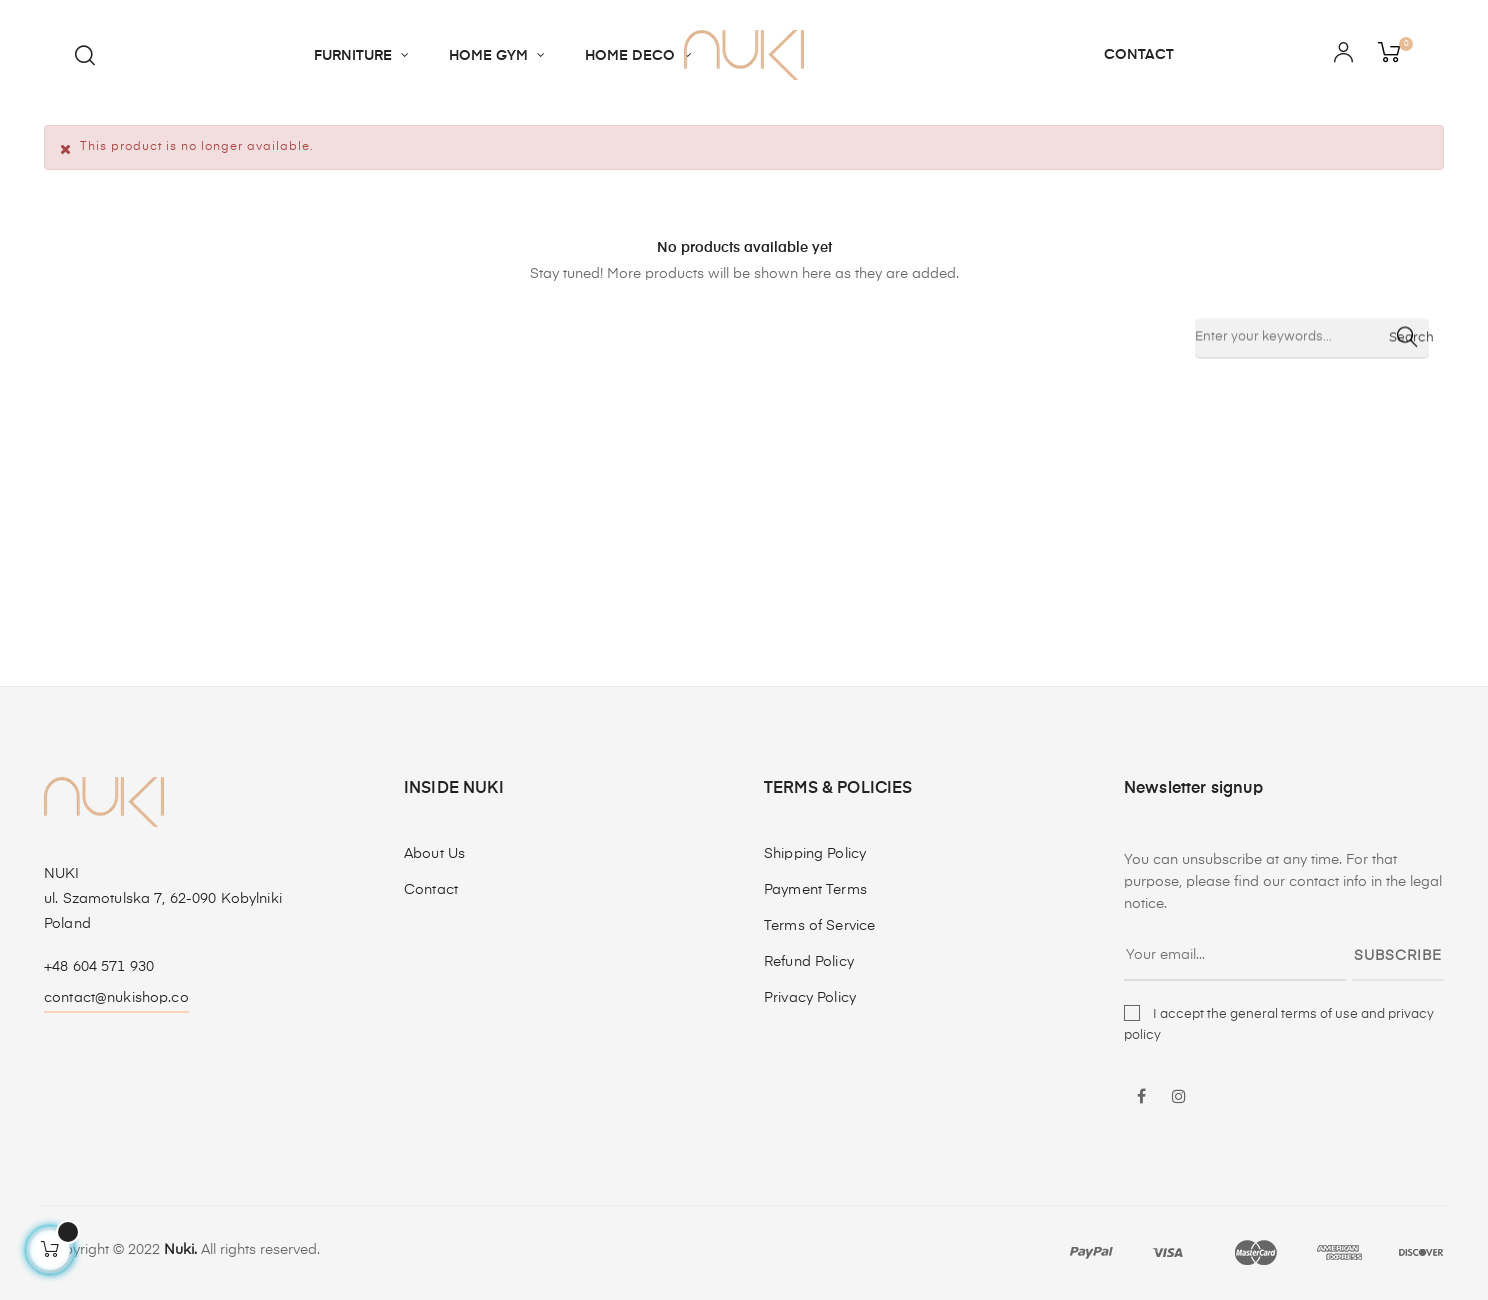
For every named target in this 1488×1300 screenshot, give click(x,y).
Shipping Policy (815, 854)
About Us (434, 854)
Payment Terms (815, 890)
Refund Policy (809, 962)
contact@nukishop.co (116, 998)
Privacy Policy (810, 998)
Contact (431, 890)
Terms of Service (819, 926)
